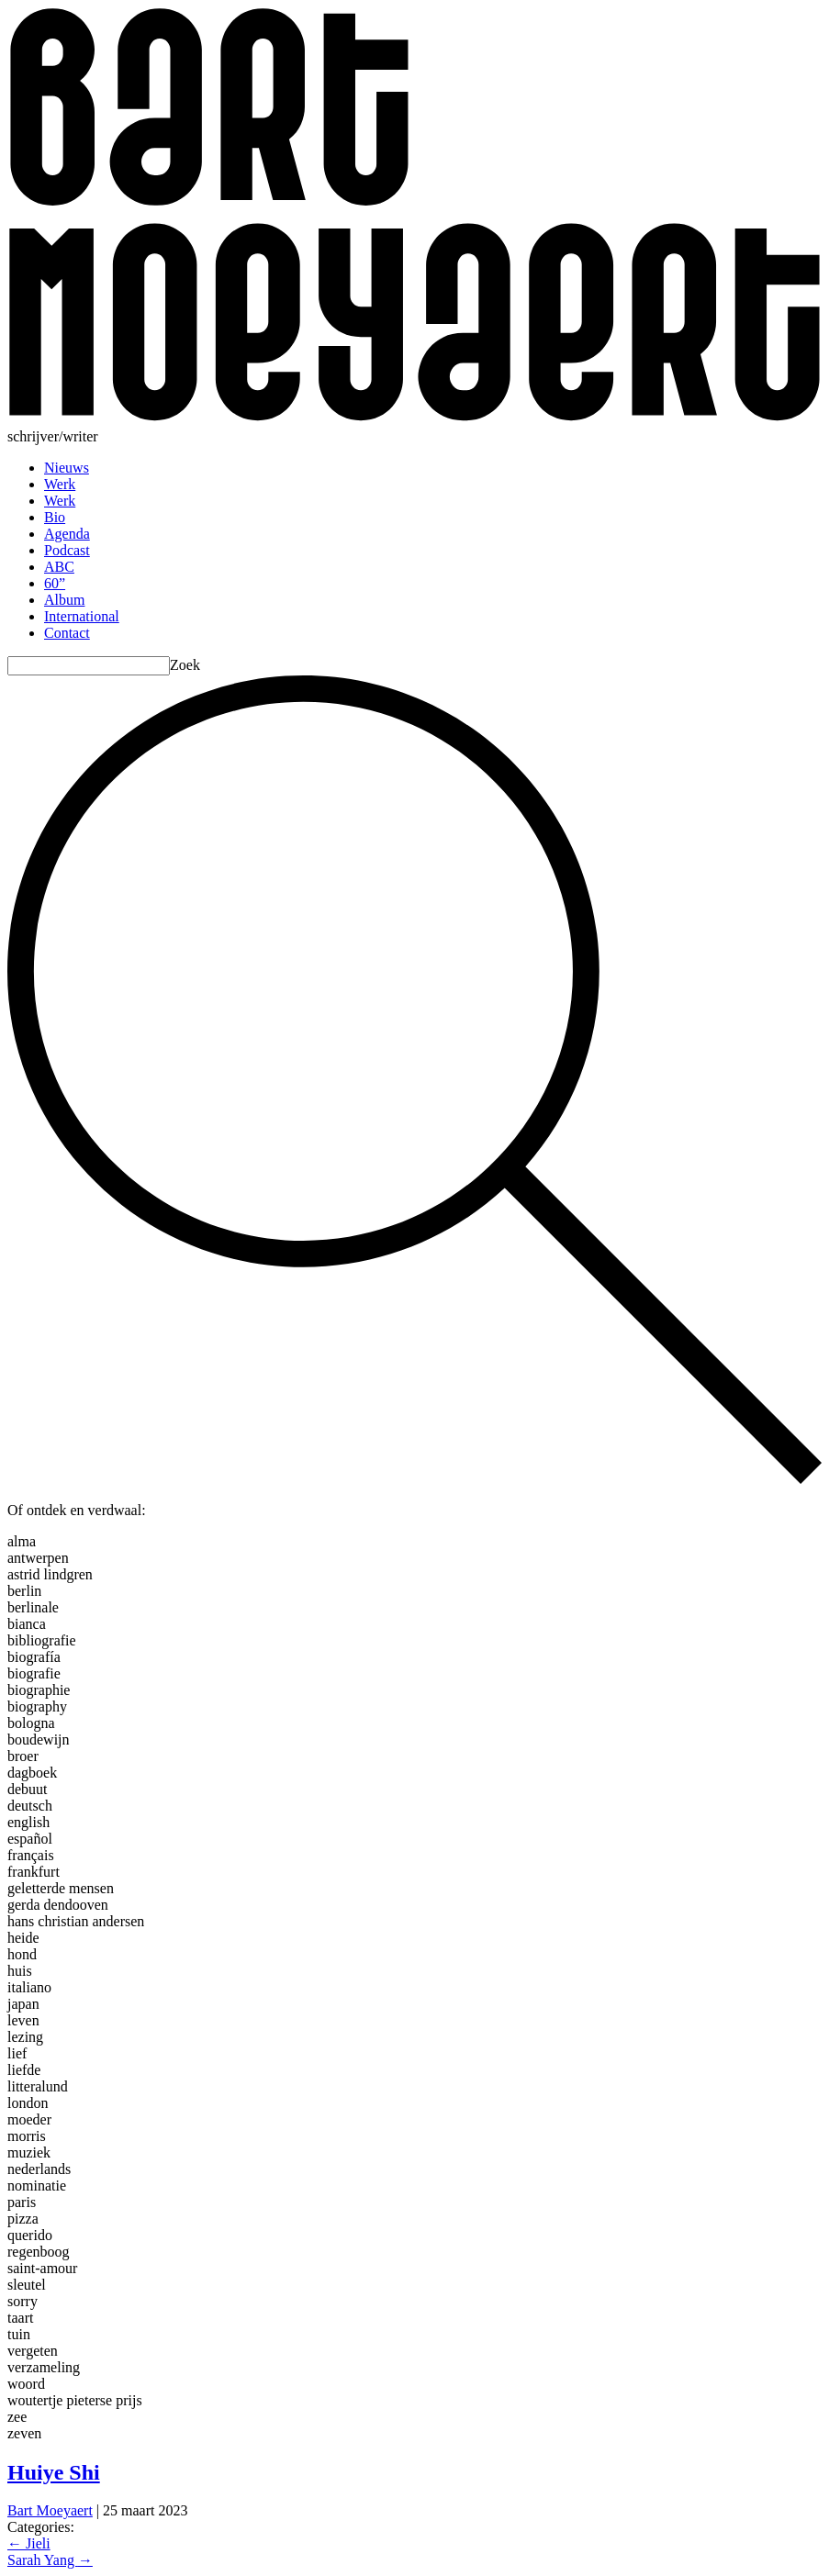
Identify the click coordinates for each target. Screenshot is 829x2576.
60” (54, 583)
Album (64, 600)
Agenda (67, 533)
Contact (67, 633)
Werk (59, 484)
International (81, 616)
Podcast (67, 550)
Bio (54, 517)
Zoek (185, 665)
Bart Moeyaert (50, 2510)
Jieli (28, 2543)
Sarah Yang (50, 2560)
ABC (59, 566)
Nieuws (66, 467)
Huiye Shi (53, 2472)
